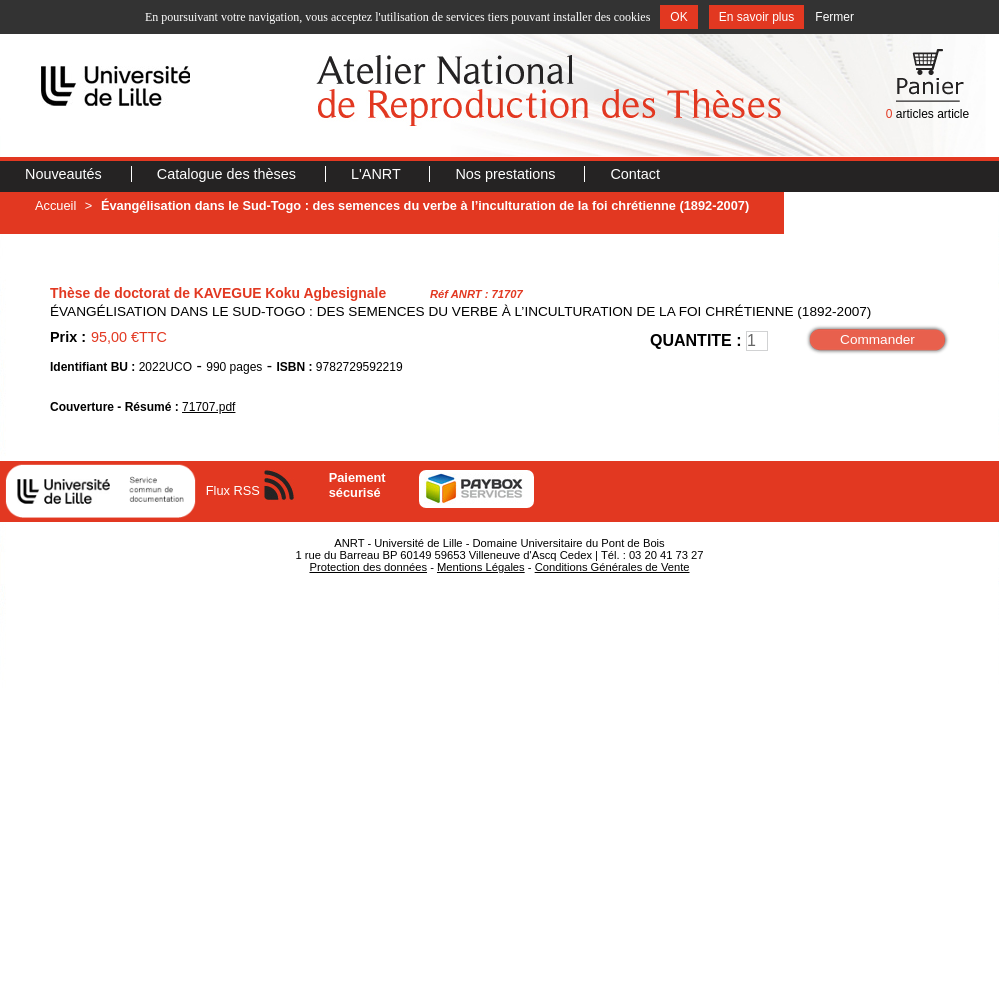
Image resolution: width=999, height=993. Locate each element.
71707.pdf (208, 407)
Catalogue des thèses (228, 174)
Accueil (55, 205)
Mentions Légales (481, 567)
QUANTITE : (696, 340)
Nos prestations (507, 174)
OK (678, 17)
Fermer (834, 17)
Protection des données (368, 567)
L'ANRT (377, 174)
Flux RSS (233, 490)
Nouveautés (65, 174)
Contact (635, 174)
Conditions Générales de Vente (612, 567)
